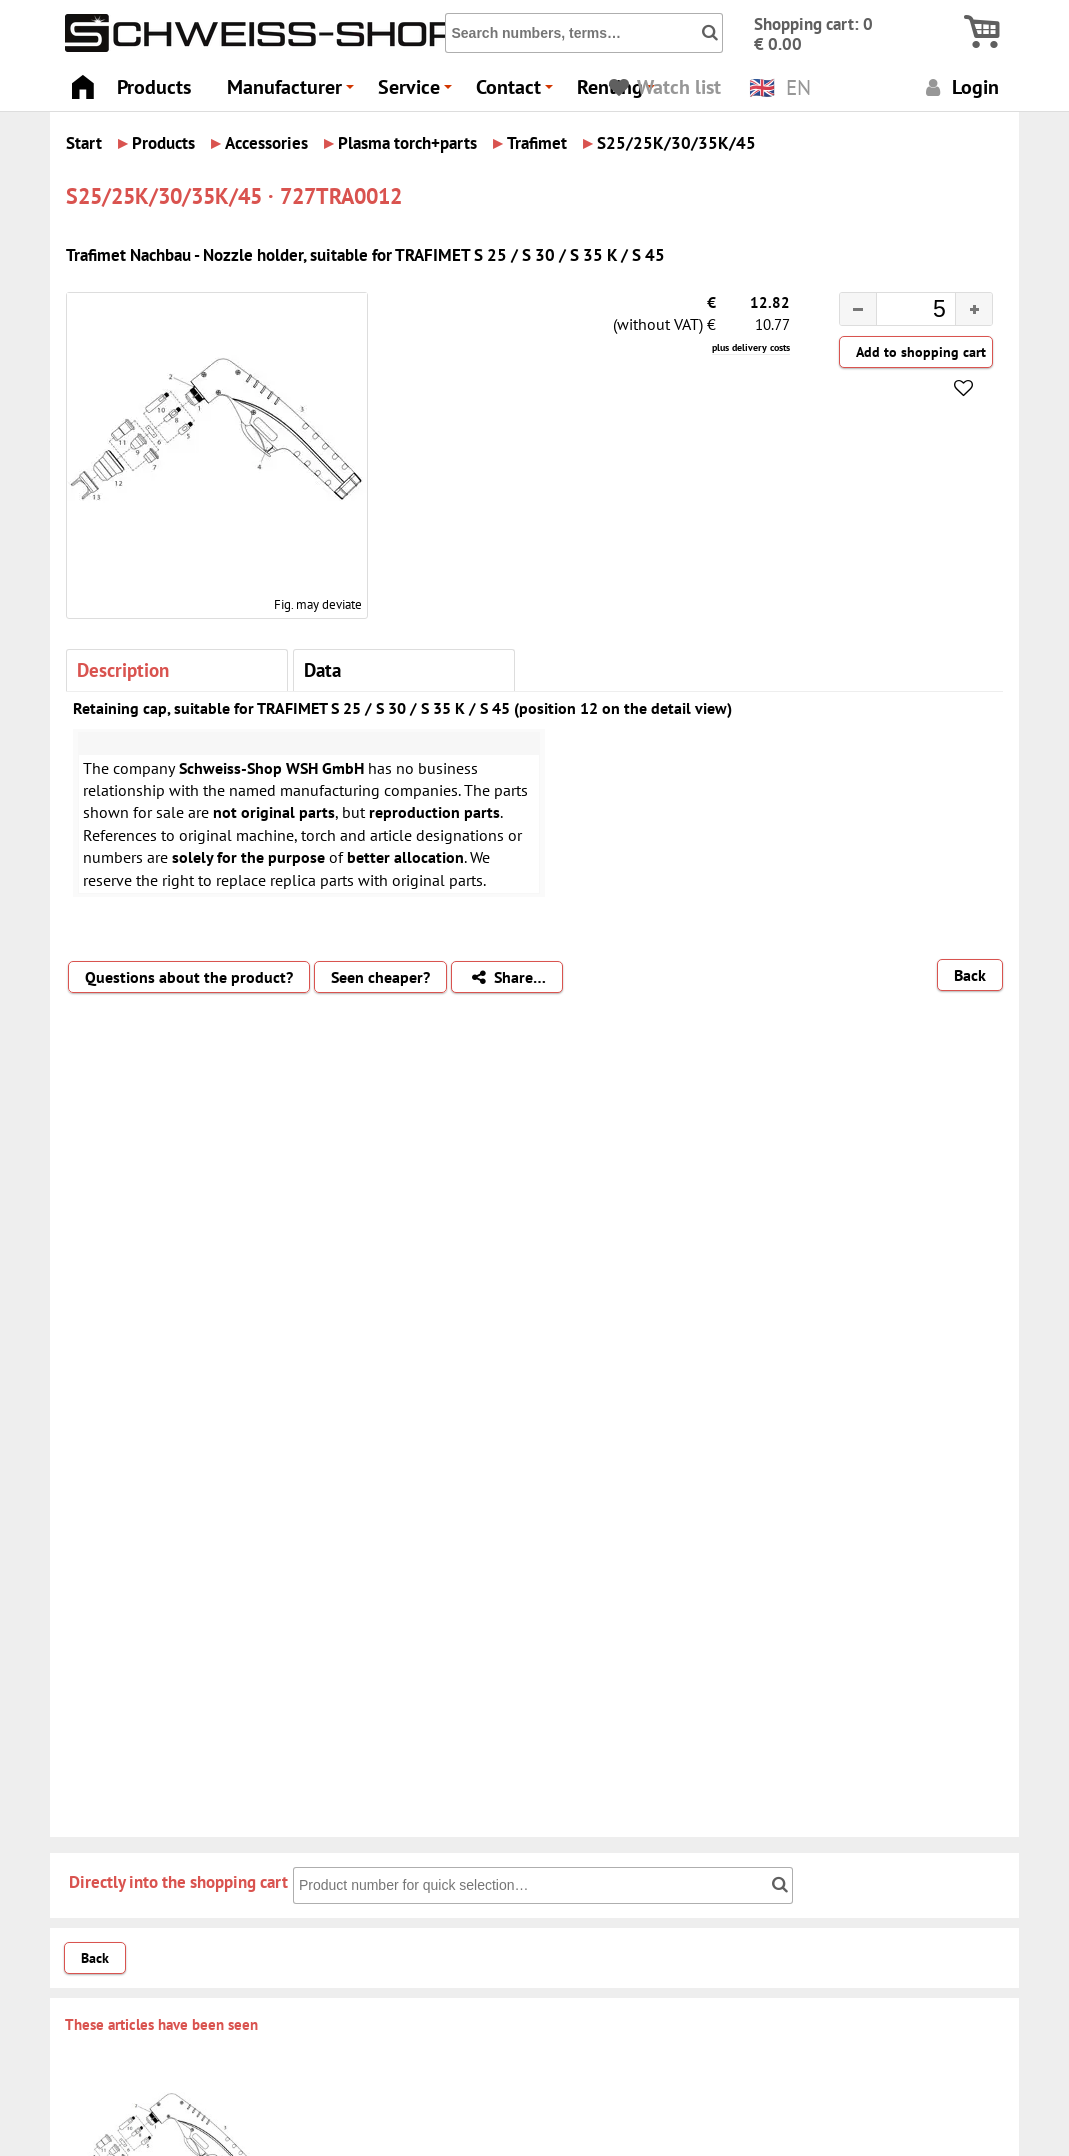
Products (154, 86)
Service (418, 92)
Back (970, 975)
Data (322, 669)
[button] (973, 309)
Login (959, 86)
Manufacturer (293, 92)
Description (123, 669)
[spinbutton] (900, 312)
